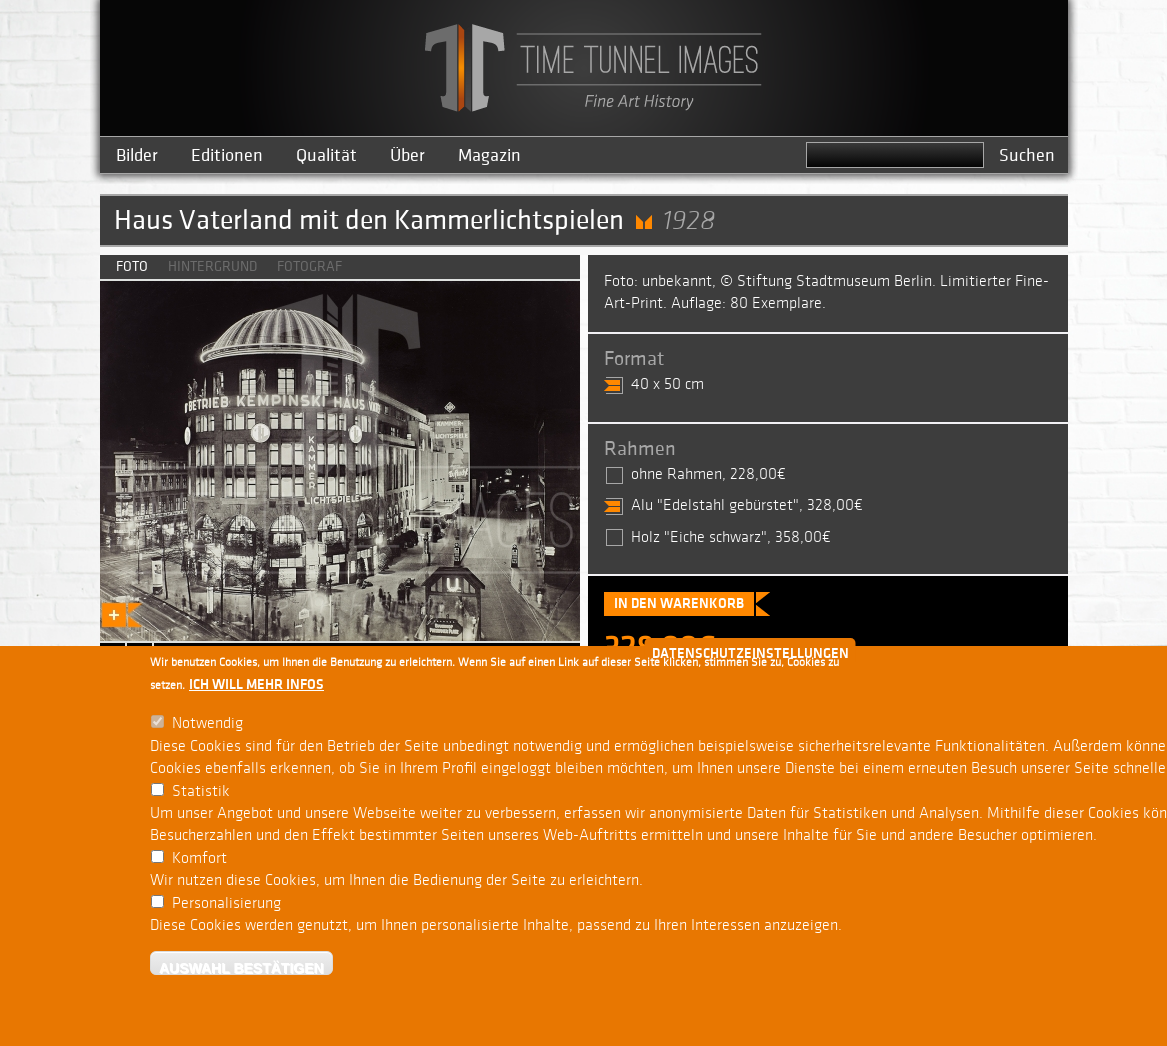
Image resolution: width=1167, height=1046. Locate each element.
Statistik (201, 791)
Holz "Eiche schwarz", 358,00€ (731, 537)
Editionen (227, 155)
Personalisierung (226, 903)
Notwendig (207, 723)
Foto (132, 266)
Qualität (326, 155)
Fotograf (309, 266)
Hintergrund (212, 266)
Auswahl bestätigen (241, 967)
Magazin (489, 155)
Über (407, 155)
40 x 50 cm (667, 384)
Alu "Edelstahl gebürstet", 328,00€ (747, 505)
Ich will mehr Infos (256, 684)
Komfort (199, 858)
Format (634, 359)
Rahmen (640, 449)
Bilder (137, 155)
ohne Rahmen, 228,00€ (708, 474)
